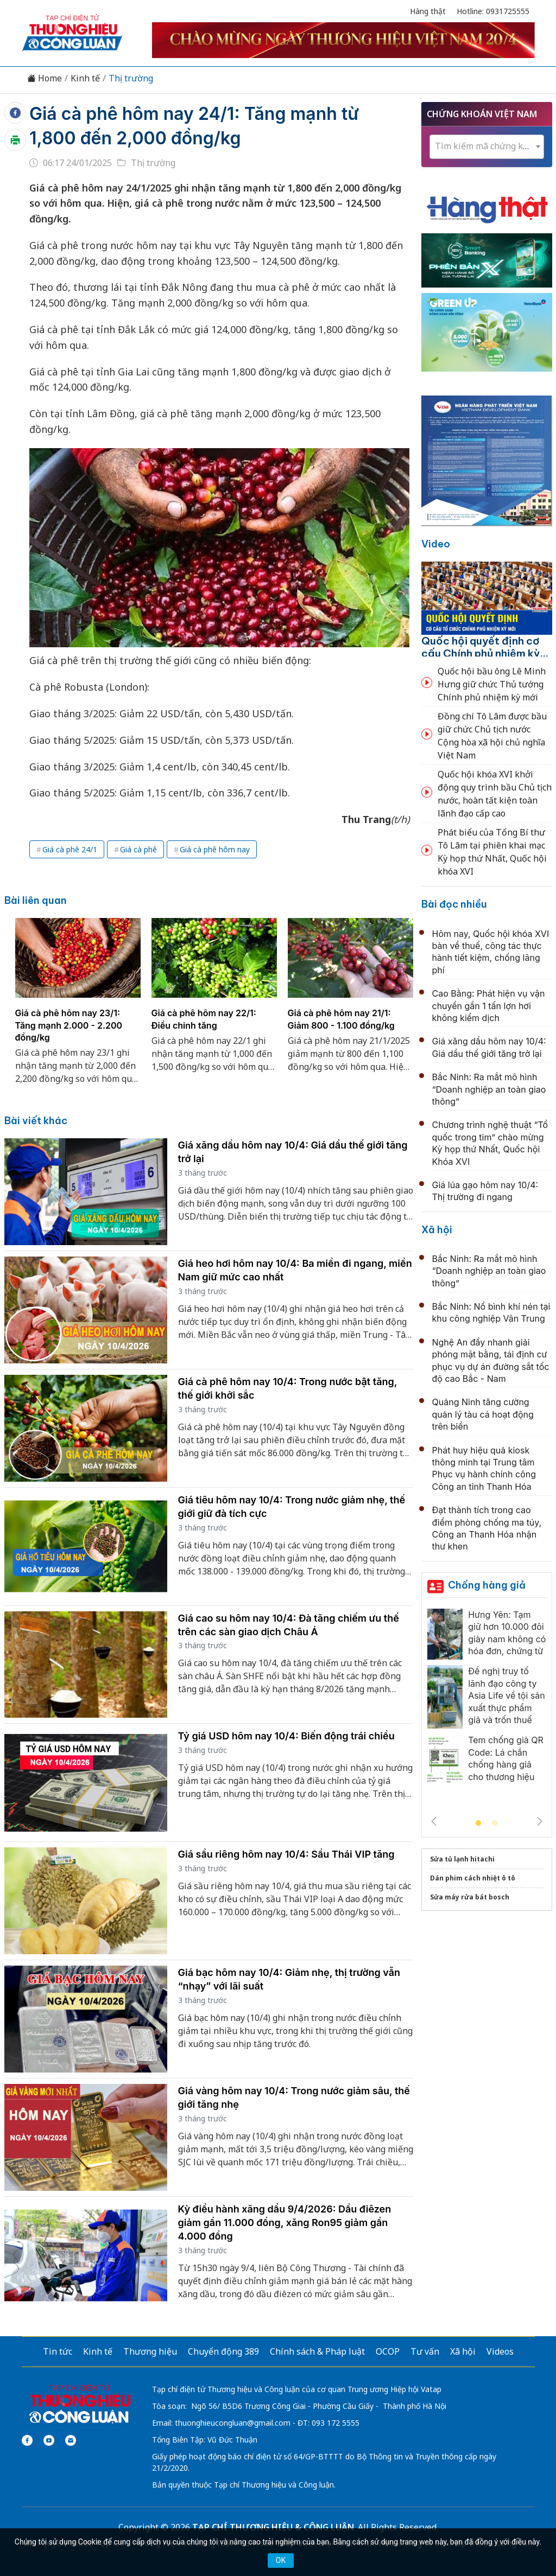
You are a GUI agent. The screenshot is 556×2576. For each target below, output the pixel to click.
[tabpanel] (78, 1008)
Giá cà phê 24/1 (69, 849)
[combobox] (486, 147)
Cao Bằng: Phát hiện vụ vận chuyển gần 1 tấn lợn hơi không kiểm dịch (488, 1005)
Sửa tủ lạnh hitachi (462, 1859)
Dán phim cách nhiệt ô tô (472, 1878)
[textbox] (486, 146)
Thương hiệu (150, 2351)
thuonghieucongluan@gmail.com (232, 2423)
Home (44, 78)
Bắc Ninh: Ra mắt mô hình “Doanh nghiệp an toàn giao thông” (489, 1089)
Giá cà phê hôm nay (215, 849)
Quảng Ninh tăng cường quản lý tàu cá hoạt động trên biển (483, 1414)
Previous (433, 1821)
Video (435, 544)
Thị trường (131, 78)
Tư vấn (424, 2351)
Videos (500, 2351)
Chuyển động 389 (223, 2351)
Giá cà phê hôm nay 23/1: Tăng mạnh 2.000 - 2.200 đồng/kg (69, 1025)
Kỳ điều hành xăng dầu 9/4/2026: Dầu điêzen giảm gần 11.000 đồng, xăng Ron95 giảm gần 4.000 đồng (284, 2222)
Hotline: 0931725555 (493, 11)
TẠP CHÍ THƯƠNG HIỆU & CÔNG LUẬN (273, 2527)
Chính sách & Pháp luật (317, 2351)
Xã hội (436, 1229)
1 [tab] (478, 1823)
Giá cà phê (138, 849)
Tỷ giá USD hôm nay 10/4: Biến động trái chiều (286, 1736)
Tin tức (57, 2351)
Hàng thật (428, 11)
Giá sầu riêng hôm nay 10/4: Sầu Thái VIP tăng (286, 1854)
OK (281, 2560)
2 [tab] (494, 1823)
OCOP (388, 2351)
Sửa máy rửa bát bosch (469, 1897)
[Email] (70, 2440)
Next (539, 1821)
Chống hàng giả (487, 1585)
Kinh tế (85, 78)
